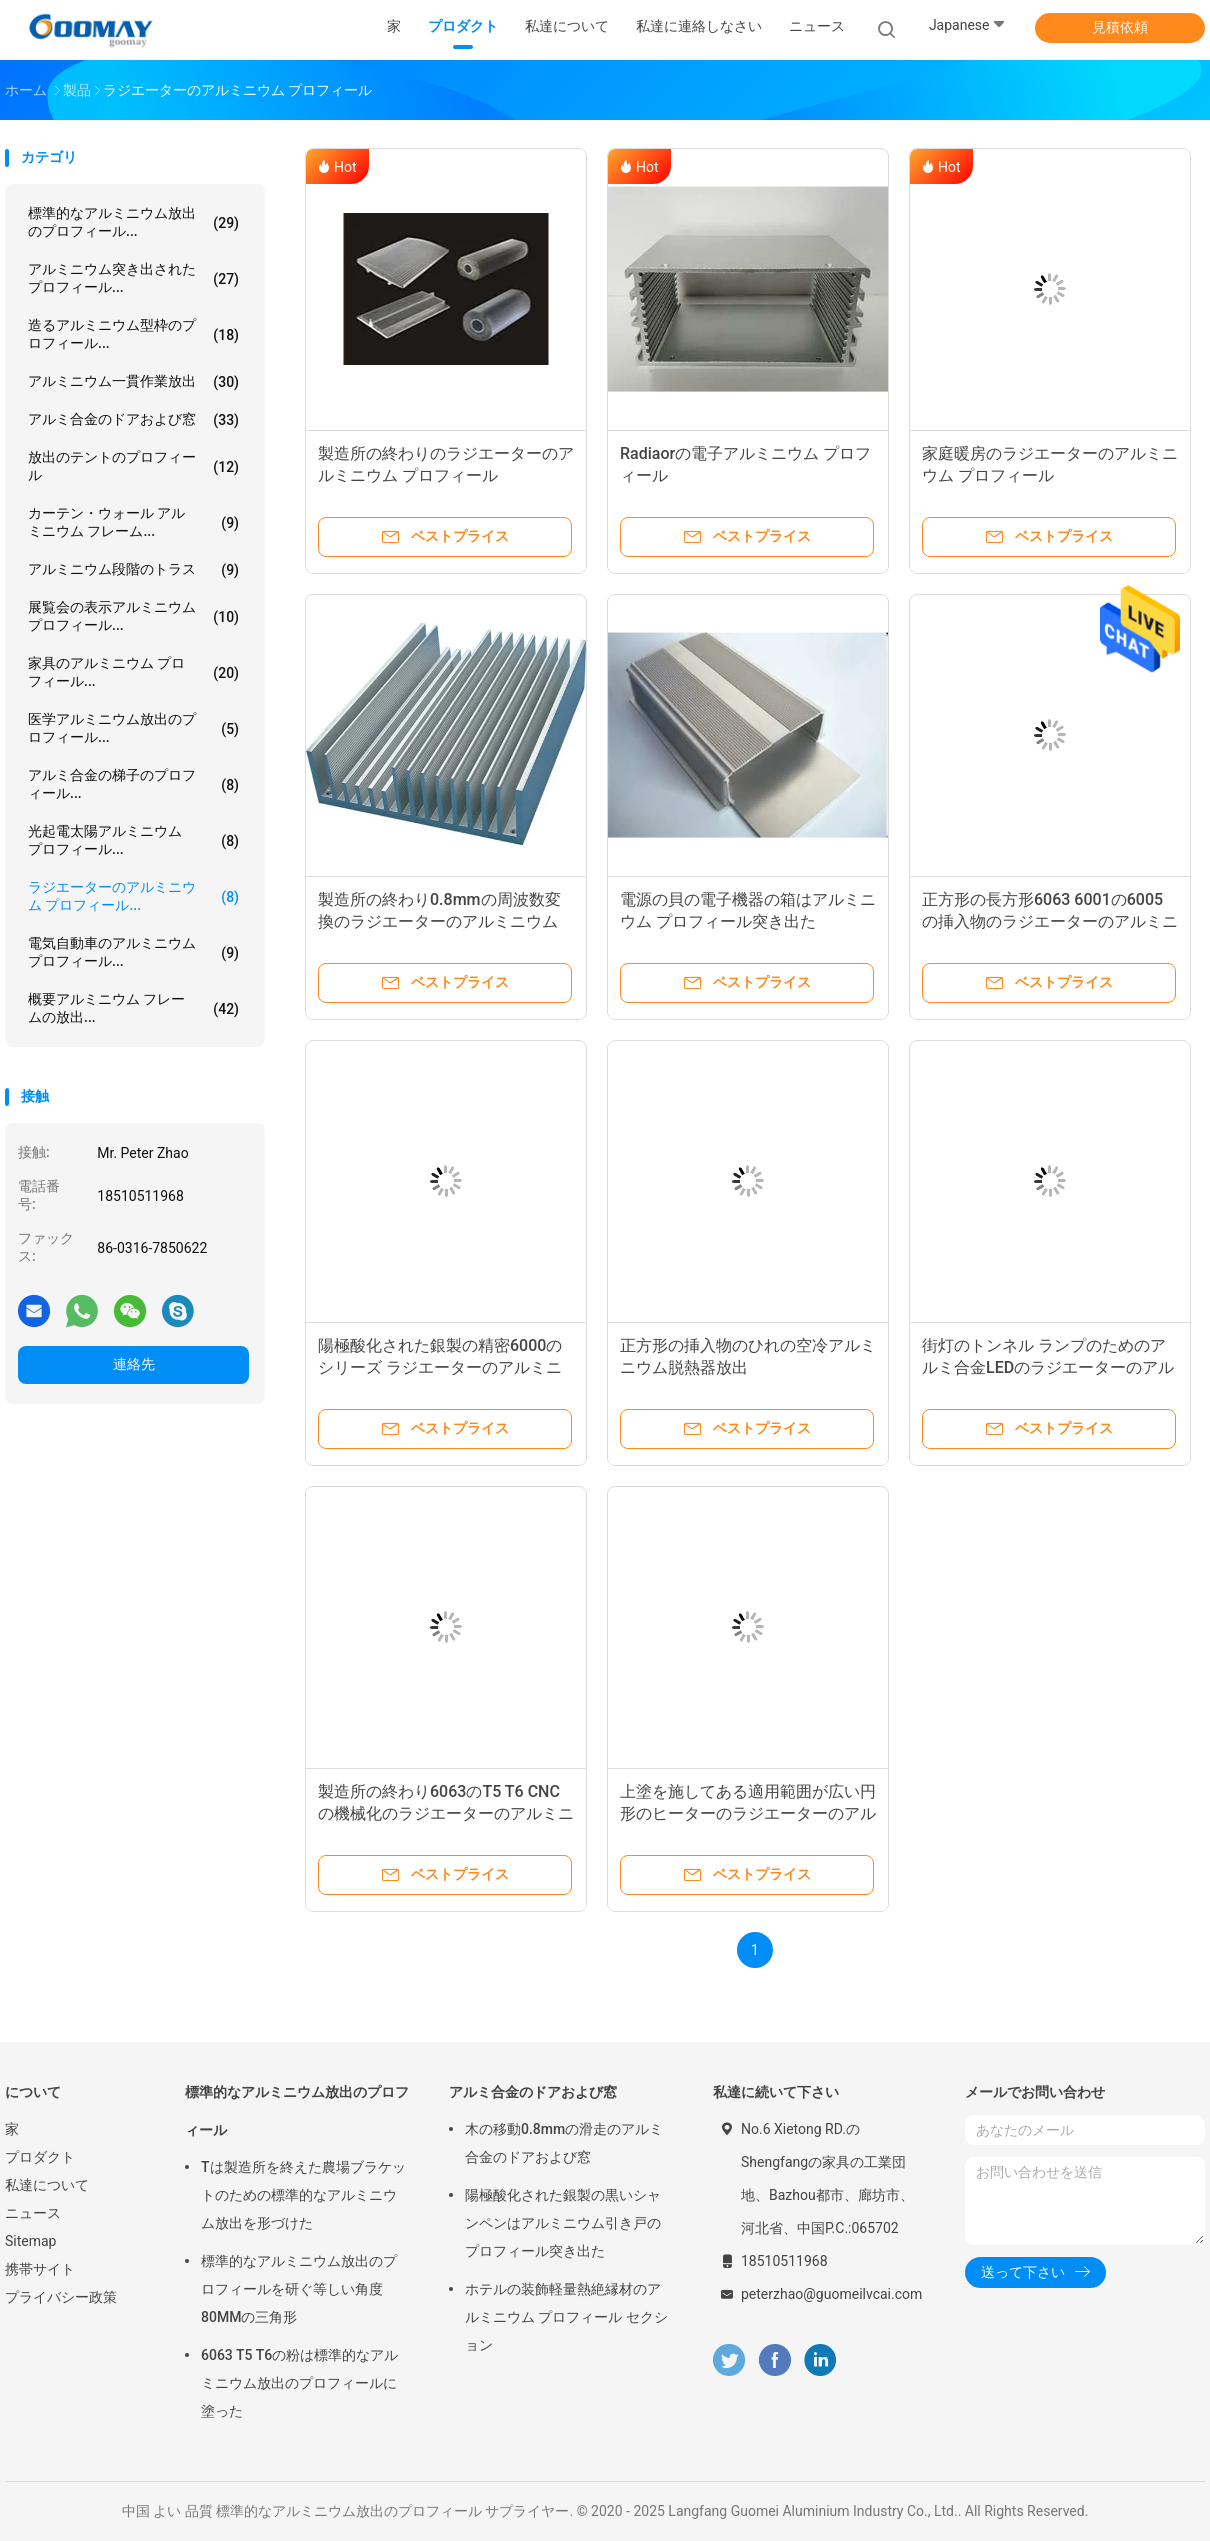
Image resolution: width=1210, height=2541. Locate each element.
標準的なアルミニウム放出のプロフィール (297, 2111)
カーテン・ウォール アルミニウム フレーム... (133, 522)
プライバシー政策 (61, 2297)
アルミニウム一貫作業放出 (133, 382)
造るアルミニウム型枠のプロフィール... (133, 334)
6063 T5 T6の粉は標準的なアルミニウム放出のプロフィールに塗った (299, 2383)
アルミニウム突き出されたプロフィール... (133, 278)
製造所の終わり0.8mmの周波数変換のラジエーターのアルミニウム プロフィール (439, 921)
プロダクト (40, 2157)
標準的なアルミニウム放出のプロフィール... (133, 222)
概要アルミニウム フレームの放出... (133, 1008)
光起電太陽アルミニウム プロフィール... (133, 840)
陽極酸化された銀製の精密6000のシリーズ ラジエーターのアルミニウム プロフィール (440, 1367)
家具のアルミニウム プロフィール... (133, 672)
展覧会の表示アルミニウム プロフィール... (133, 616)
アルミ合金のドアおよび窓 (133, 420)
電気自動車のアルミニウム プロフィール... (133, 952)
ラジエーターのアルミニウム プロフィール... (133, 896)
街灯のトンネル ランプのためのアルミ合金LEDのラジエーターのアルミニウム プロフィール (1048, 1367)
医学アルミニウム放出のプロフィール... (133, 728)
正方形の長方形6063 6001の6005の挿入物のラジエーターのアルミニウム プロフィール (1050, 921)
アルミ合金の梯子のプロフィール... (133, 784)
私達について (47, 2185)
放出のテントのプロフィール (133, 466)
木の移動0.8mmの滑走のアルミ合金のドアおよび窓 (564, 2143)
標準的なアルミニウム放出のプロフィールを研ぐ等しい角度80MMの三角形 (299, 2289)
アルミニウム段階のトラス (133, 570)
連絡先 (134, 1364)
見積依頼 (1120, 27)
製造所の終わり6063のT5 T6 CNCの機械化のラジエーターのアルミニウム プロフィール (446, 1813)
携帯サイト (40, 2269)
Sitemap (30, 2241)
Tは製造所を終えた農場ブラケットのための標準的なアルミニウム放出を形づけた (303, 2195)
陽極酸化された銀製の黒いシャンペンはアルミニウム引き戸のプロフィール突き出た (563, 2223)
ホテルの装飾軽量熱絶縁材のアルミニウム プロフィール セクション (566, 2317)
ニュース (33, 2213)
